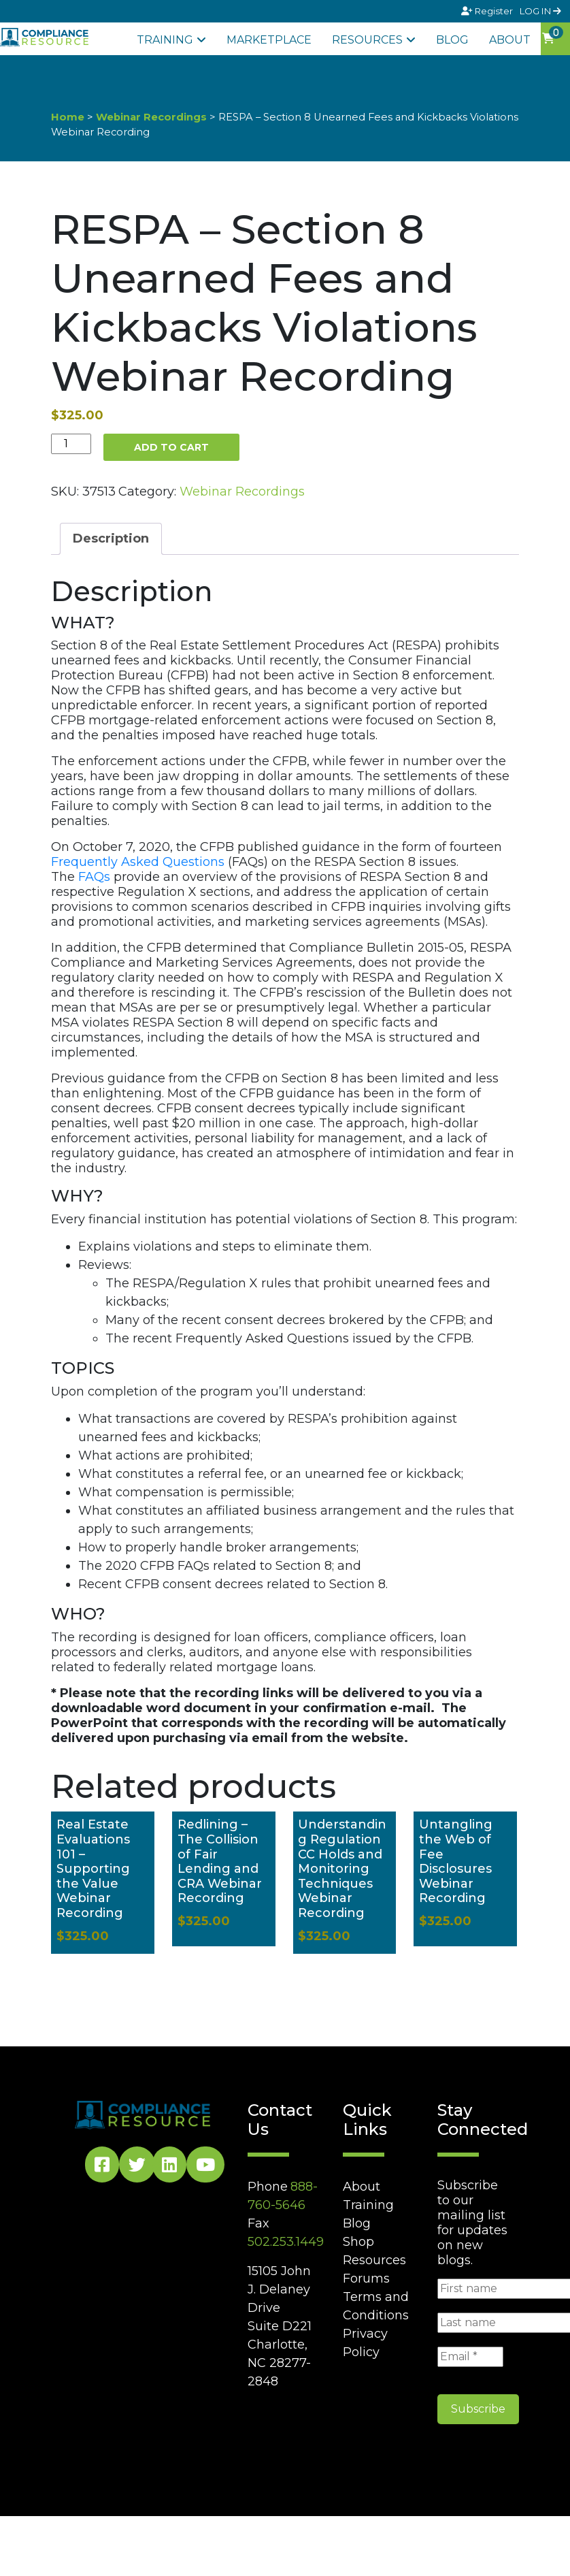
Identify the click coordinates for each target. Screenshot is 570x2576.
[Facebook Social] (102, 2167)
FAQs (94, 876)
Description (111, 538)
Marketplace (269, 39)
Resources (367, 39)
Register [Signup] (488, 10)
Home (67, 117)
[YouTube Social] (205, 2167)
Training (165, 39)
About (510, 39)
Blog (452, 39)
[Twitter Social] (137, 2167)
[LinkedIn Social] (169, 2167)
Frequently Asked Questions (137, 861)
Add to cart (171, 447)
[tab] (111, 539)
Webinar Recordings (151, 117)
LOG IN (540, 10)
